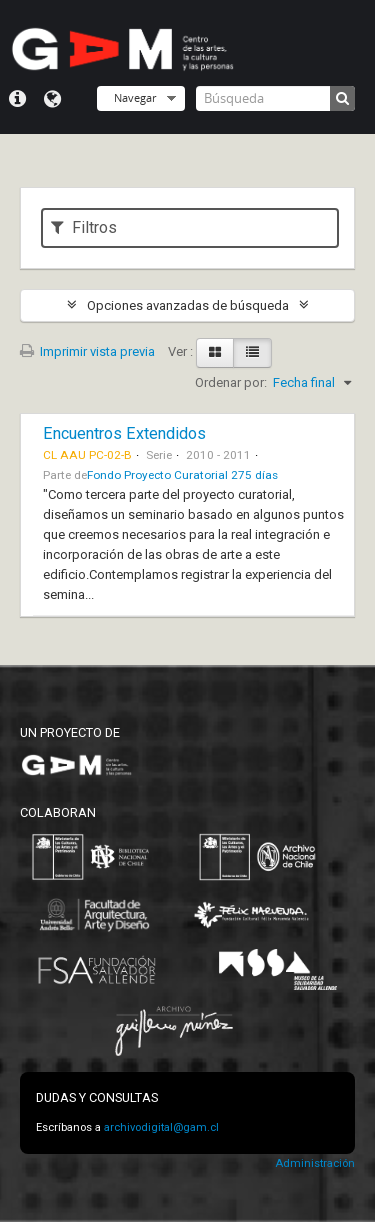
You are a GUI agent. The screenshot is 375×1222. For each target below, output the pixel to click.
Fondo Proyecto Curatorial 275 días (182, 475)
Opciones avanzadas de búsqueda (188, 305)
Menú (17, 99)
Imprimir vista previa (87, 351)
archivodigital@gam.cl (161, 1127)
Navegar (135, 97)
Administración (315, 1163)
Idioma (52, 99)
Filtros (84, 227)
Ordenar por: (231, 382)
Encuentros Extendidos (124, 433)
